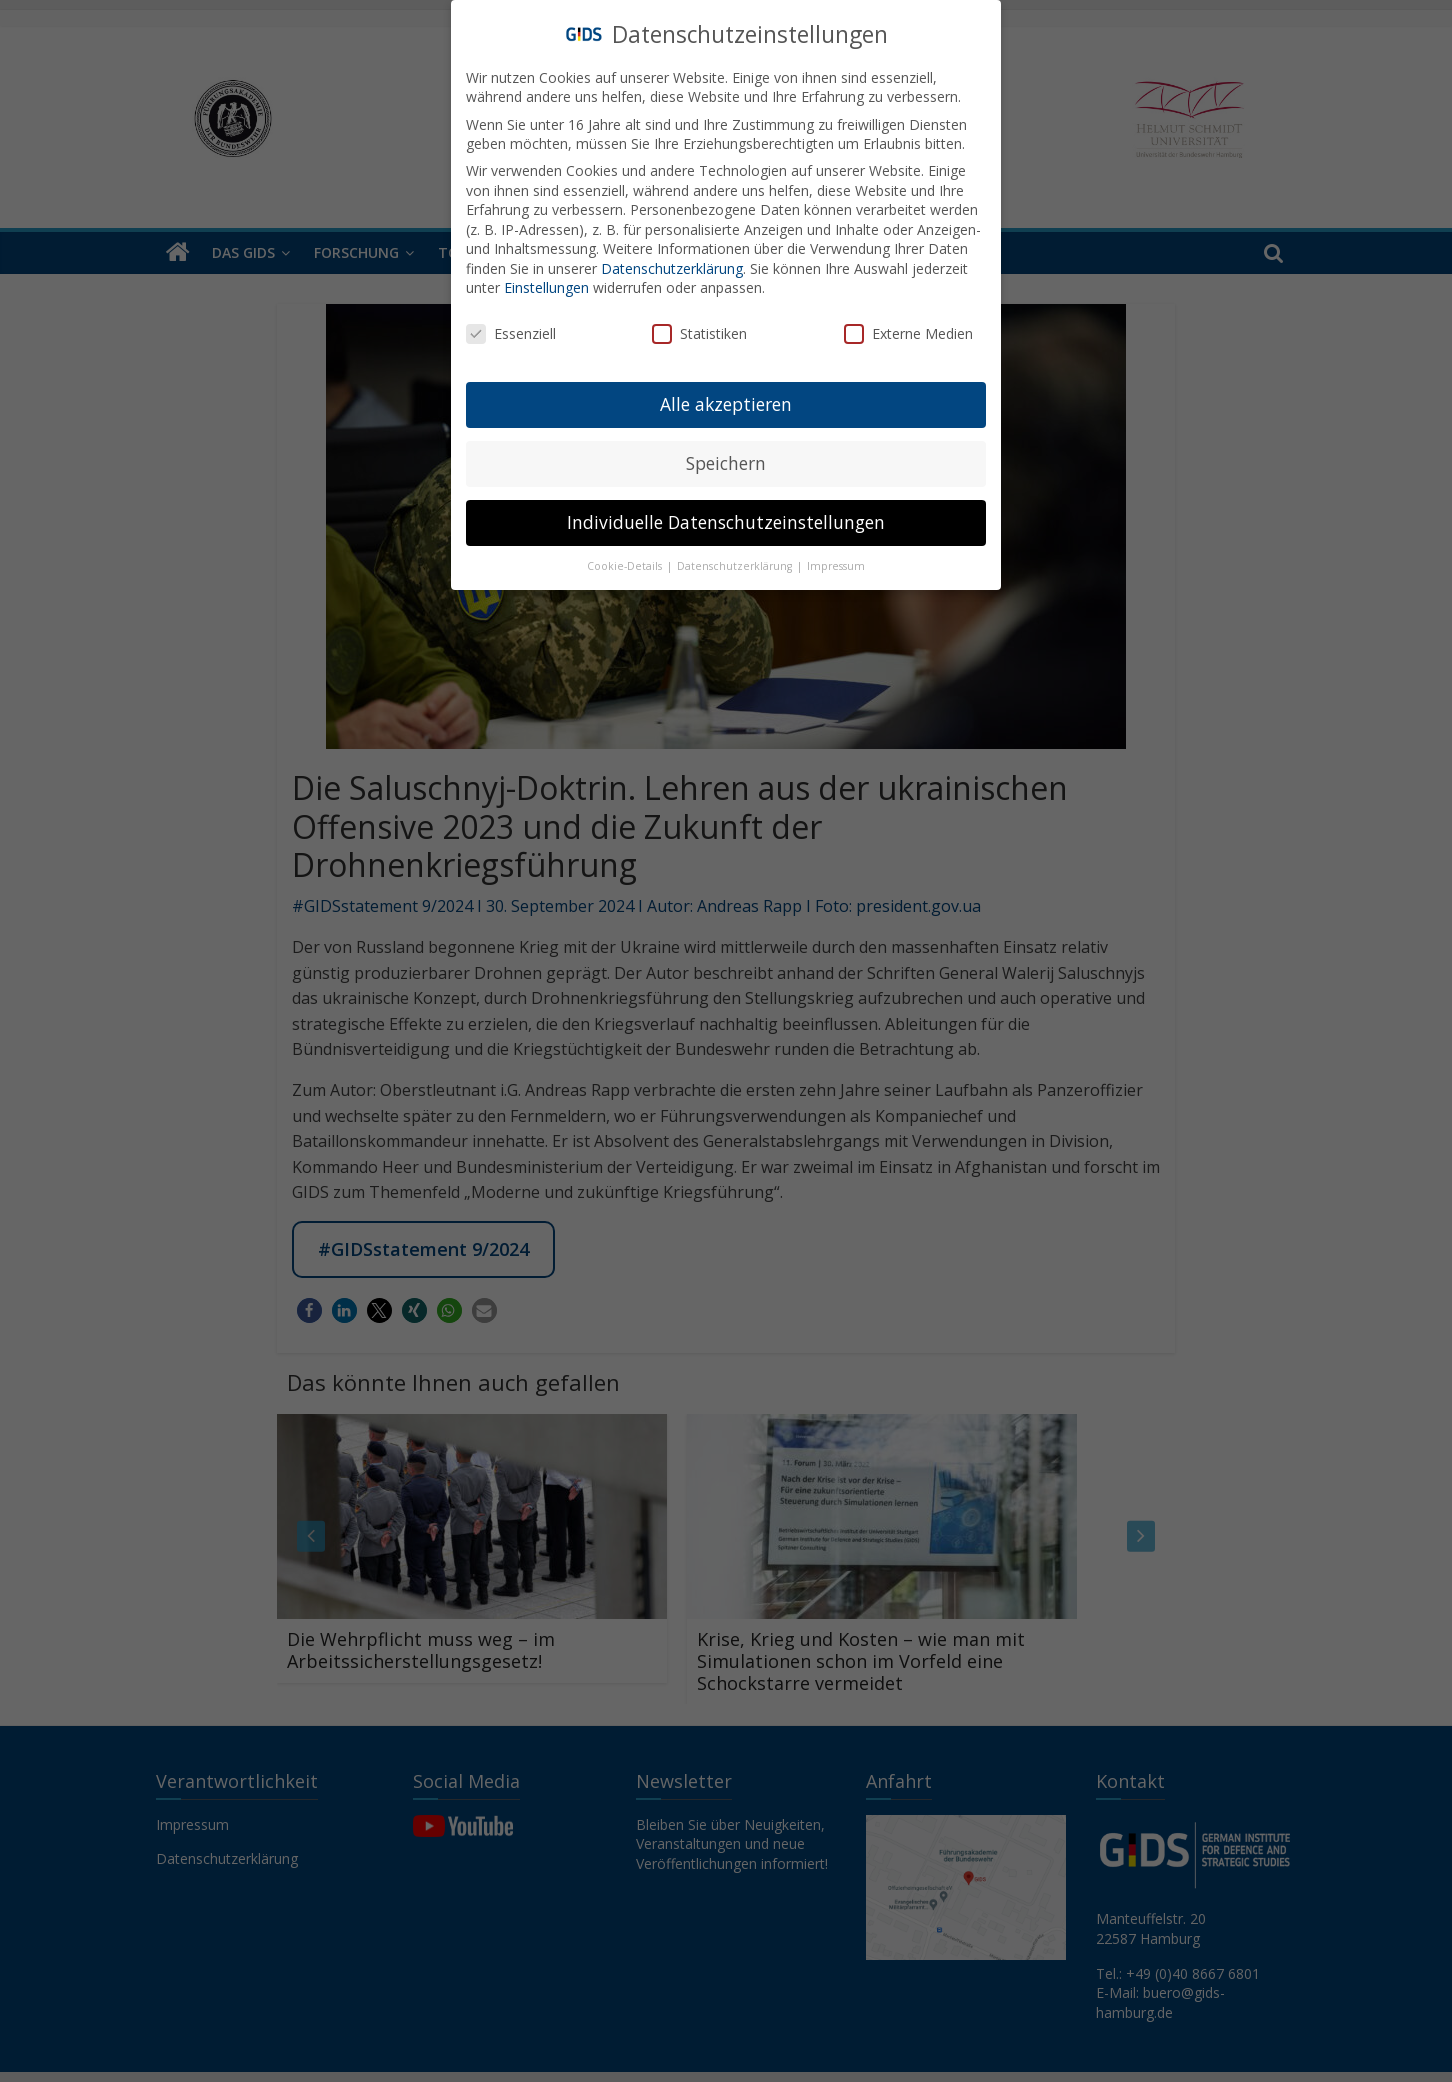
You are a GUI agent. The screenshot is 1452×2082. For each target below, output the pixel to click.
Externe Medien (908, 333)
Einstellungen (546, 287)
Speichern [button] (726, 463)
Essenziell (511, 333)
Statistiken (699, 333)
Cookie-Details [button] (626, 566)
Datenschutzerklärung (672, 268)
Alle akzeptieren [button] (726, 404)
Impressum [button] (836, 566)
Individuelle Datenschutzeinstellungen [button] (726, 522)
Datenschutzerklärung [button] (736, 566)
